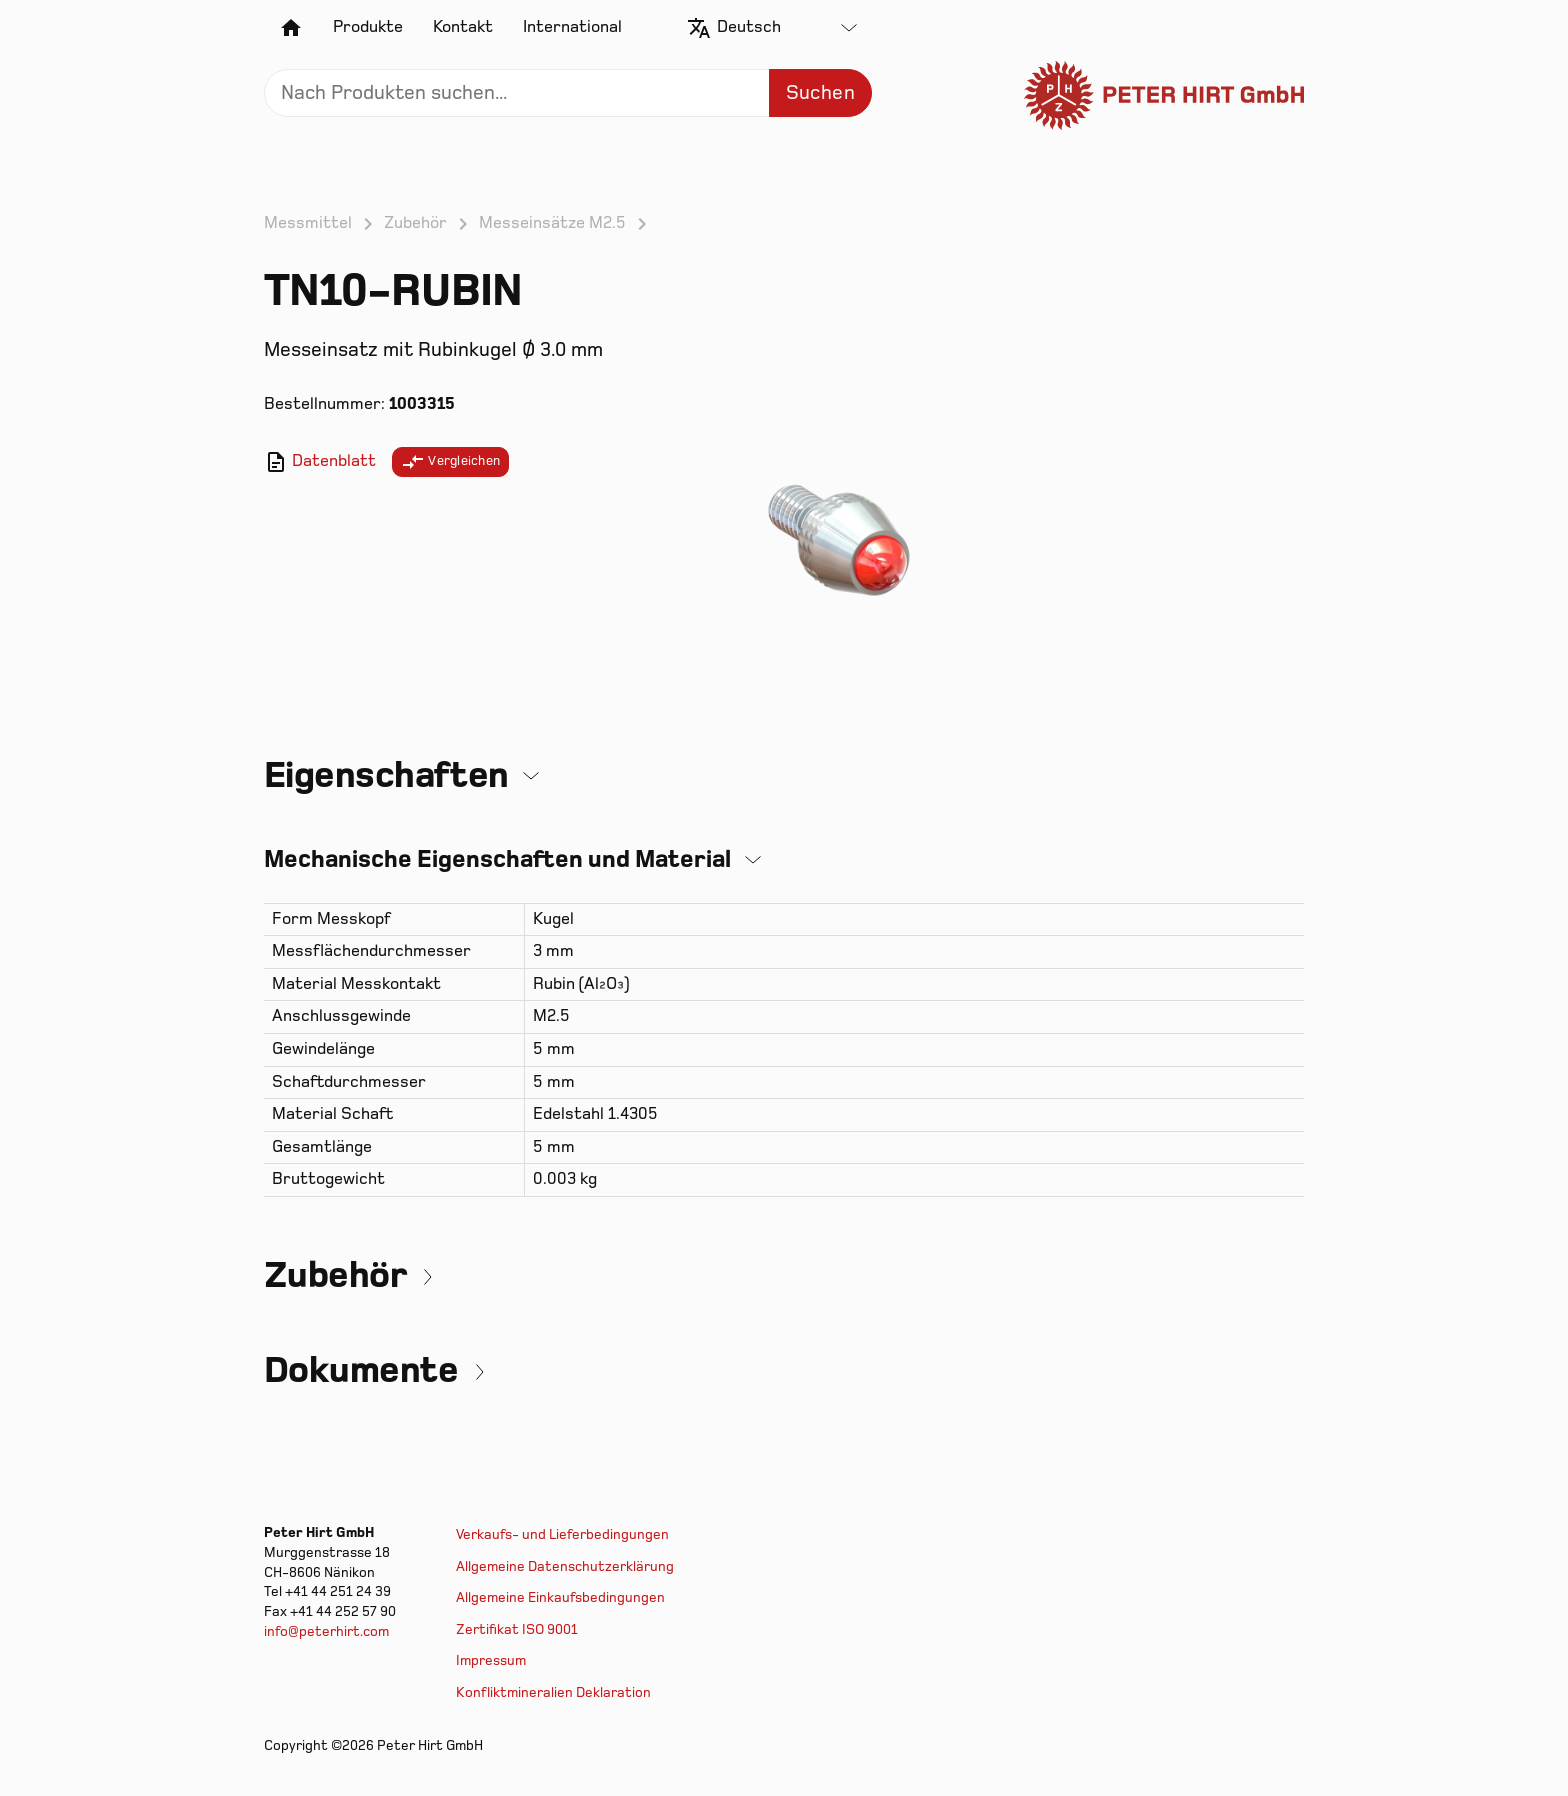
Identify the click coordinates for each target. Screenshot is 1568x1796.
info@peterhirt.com (326, 1631)
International (572, 27)
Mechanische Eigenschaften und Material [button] (497, 859)
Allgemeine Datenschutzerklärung (565, 1566)
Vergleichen (450, 462)
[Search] (568, 93)
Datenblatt (320, 462)
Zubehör (415, 223)
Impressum (491, 1660)
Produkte (368, 27)
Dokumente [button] (361, 1370)
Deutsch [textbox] (749, 27)
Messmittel (308, 223)
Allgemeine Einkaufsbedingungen (560, 1597)
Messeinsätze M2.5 (552, 223)
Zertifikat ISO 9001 (517, 1629)
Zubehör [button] (335, 1275)
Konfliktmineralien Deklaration (553, 1692)
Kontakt (463, 27)
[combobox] (787, 28)
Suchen (820, 93)
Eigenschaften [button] (386, 775)
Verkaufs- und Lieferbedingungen (562, 1534)
